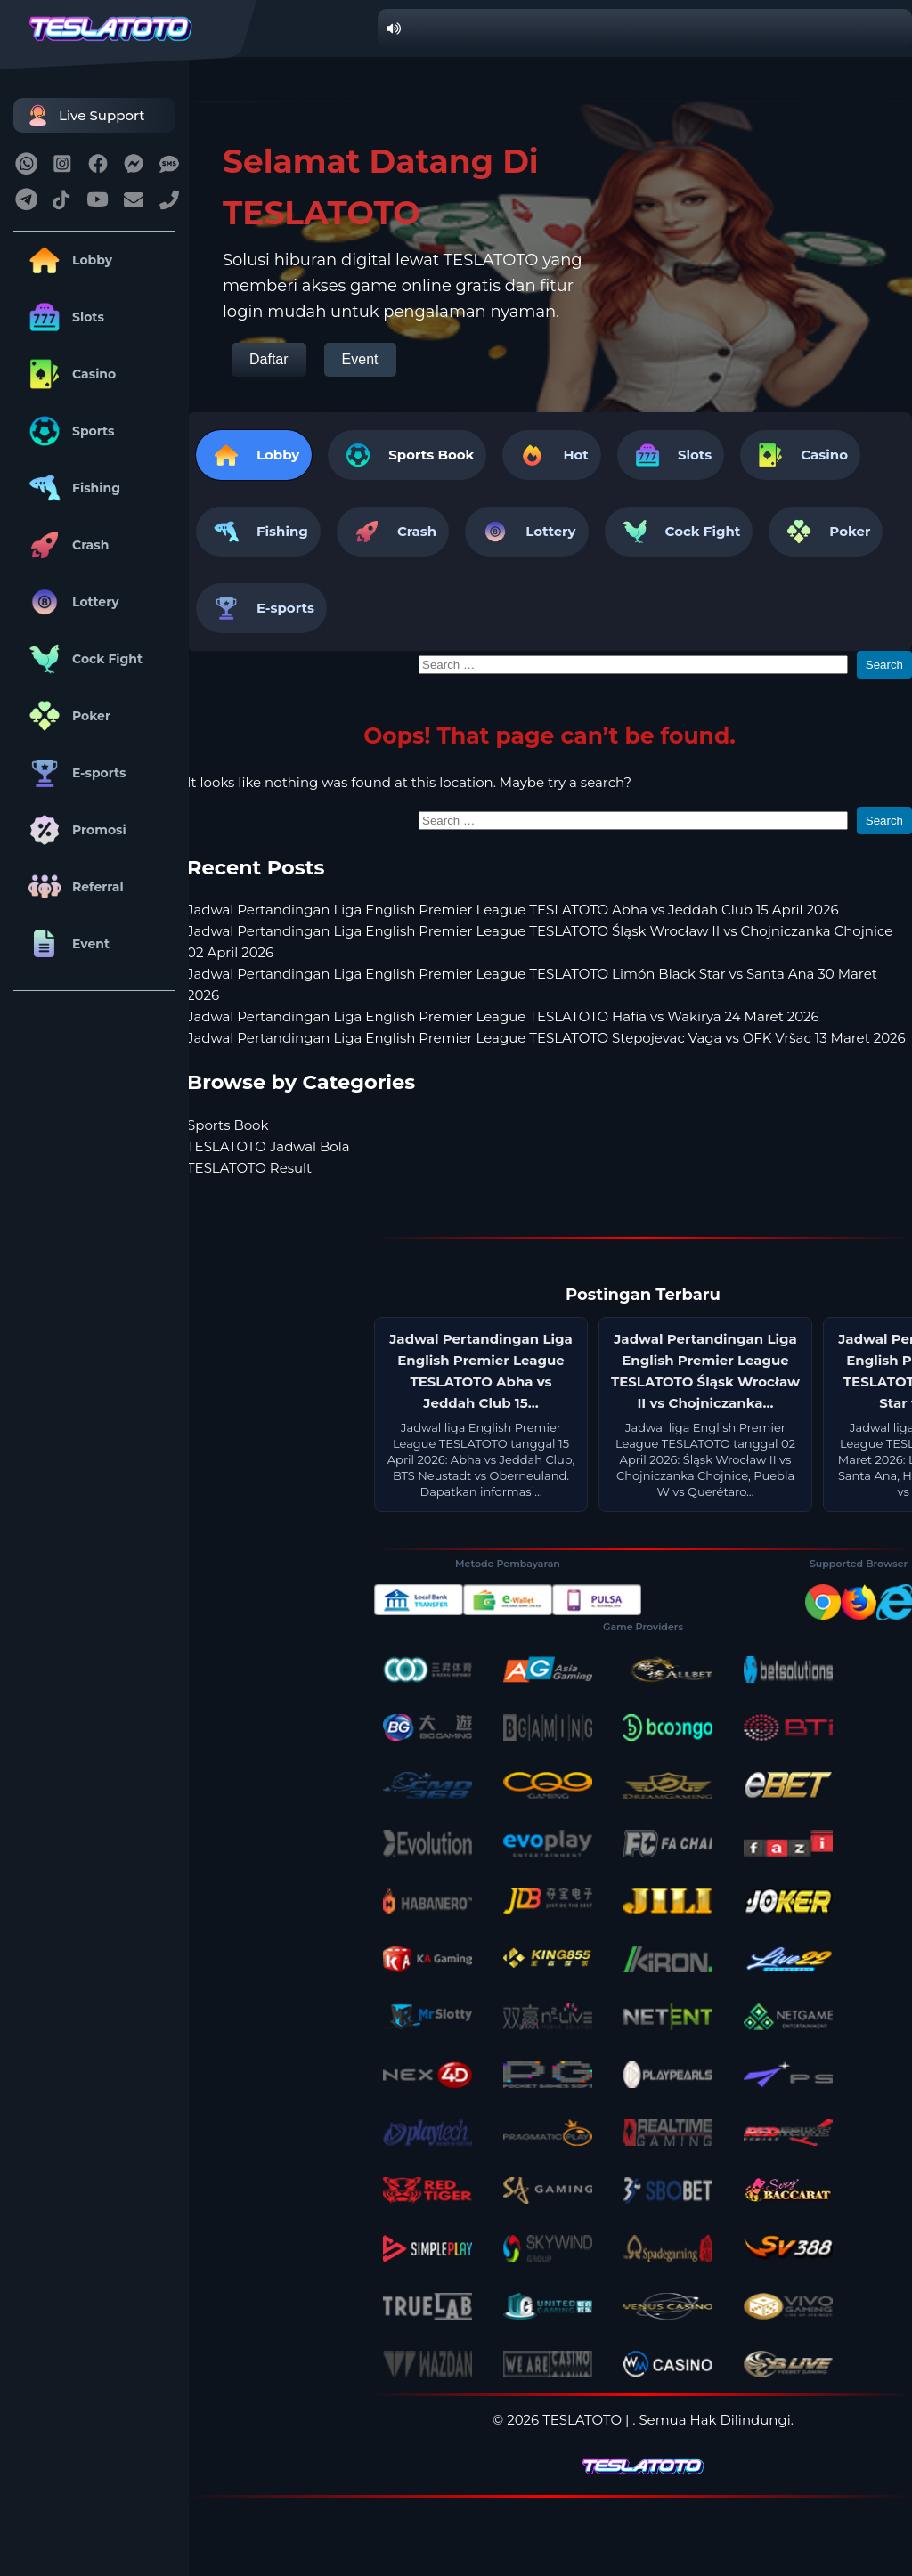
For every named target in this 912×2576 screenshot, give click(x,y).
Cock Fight (82, 659)
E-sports (74, 773)
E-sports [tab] (261, 608)
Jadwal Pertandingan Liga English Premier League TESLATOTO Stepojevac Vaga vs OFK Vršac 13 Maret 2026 (546, 1037)
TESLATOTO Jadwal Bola (268, 1146)
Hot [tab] (551, 455)
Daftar (269, 359)
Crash (65, 545)
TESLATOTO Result (249, 1167)
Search (884, 664)
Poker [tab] (825, 531)
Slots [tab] (671, 455)
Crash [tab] (392, 531)
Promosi (74, 830)
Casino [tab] (800, 455)
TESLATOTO (582, 2419)
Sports (68, 431)
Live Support (83, 115)
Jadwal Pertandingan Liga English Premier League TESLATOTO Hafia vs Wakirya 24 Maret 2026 (503, 1016)
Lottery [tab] (526, 531)
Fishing (71, 488)
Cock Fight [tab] (679, 531)
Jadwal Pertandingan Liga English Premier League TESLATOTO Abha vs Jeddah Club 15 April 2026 (513, 909)
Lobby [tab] (253, 455)
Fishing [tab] (258, 531)
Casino (69, 374)
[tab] (407, 455)
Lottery (70, 602)
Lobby (67, 260)
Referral (73, 887)
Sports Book (431, 454)
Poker (66, 716)
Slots (63, 317)
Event (66, 944)
